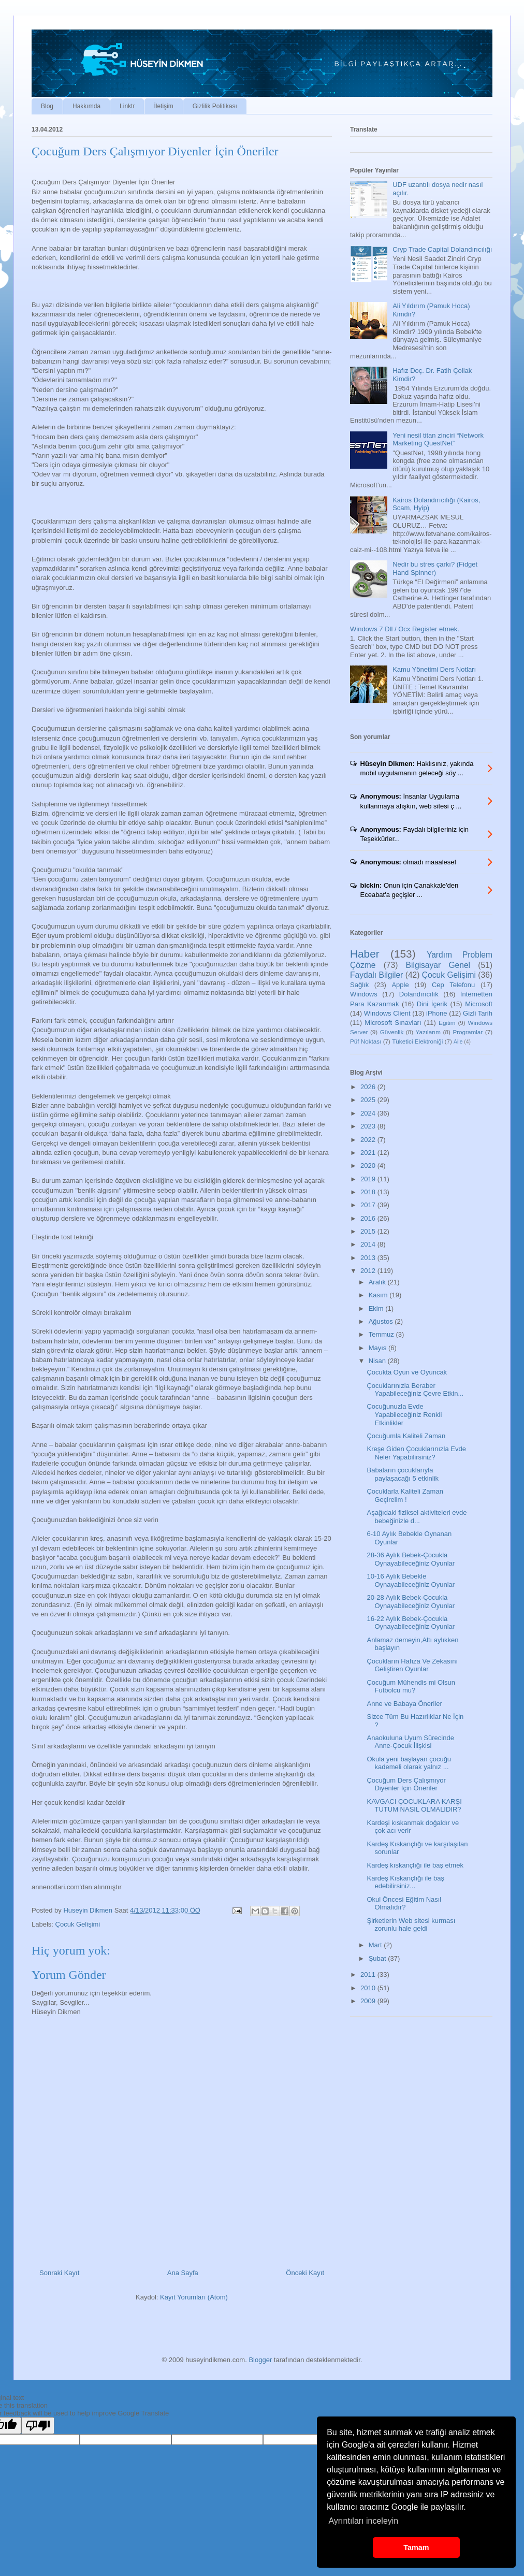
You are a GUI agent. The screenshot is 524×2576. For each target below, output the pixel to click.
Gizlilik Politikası (215, 106)
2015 (368, 1231)
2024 (368, 1113)
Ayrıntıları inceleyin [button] (363, 2520)
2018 (368, 1192)
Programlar (468, 1032)
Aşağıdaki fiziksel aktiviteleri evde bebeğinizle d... (417, 1517)
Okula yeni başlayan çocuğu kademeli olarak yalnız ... (409, 1763)
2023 (368, 1126)
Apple (400, 985)
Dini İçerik (432, 1004)
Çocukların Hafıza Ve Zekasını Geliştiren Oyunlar (412, 1665)
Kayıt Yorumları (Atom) (194, 2297)
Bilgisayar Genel (438, 965)
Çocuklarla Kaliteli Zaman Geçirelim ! (405, 1495)
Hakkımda (86, 106)
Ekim (377, 1308)
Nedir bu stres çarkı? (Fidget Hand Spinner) (434, 568)
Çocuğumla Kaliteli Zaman (406, 1436)
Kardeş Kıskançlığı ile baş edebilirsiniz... (405, 1882)
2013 (368, 1258)
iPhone (436, 1013)
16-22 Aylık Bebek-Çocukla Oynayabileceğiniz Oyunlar (411, 1623)
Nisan (378, 1361)
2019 (368, 1179)
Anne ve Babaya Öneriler (404, 1703)
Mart (376, 1945)
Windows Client (387, 1013)
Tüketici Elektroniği (417, 1041)
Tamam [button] (416, 2547)
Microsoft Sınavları (393, 1022)
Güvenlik (391, 1032)
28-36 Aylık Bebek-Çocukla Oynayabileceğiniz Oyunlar (411, 1559)
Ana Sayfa (182, 2273)
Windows (363, 994)
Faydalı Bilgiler (376, 975)
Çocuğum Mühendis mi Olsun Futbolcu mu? (411, 1686)
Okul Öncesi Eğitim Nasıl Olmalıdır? (404, 1903)
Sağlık (359, 985)
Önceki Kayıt (305, 2273)
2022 (368, 1140)
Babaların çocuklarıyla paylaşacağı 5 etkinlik (403, 1474)
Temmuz (382, 1334)
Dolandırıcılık (419, 994)
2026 (368, 1087)
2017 (368, 1205)
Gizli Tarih (477, 1013)
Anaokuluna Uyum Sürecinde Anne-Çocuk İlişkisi (410, 1742)
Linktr (127, 106)
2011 (368, 1974)
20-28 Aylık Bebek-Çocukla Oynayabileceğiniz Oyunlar (411, 1602)
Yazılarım (428, 1032)
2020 (368, 1165)
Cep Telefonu (453, 985)
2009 (368, 2001)
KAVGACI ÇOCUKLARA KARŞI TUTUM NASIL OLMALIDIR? (414, 1806)
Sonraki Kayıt (59, 2273)
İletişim (163, 106)
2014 (368, 1244)
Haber (365, 954)
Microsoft (478, 1004)
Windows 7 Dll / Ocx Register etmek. (404, 629)
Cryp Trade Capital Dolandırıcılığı (442, 249)
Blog (47, 106)
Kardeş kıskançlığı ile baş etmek (415, 1865)
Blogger (260, 2360)
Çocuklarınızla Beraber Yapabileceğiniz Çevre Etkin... (415, 1390)
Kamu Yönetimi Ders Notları (434, 669)
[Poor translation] (37, 2425)
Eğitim (447, 1022)
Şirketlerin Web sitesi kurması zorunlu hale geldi (411, 1925)
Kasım (379, 1295)
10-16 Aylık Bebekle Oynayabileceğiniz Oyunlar (411, 1580)
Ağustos (382, 1321)
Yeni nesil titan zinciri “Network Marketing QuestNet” (438, 439)
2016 (368, 1218)
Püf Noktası (365, 1041)
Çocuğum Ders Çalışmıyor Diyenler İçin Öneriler (406, 1784)
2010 (368, 1988)
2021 (368, 1152)
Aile (458, 1042)
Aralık (378, 1282)
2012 (368, 1271)
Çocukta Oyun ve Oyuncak (407, 1372)
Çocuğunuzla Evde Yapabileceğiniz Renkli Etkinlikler (404, 1414)
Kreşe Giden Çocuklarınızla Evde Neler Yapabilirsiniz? (416, 1453)
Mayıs (378, 1348)
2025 (368, 1100)
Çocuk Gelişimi (77, 1924)
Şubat (378, 1958)
